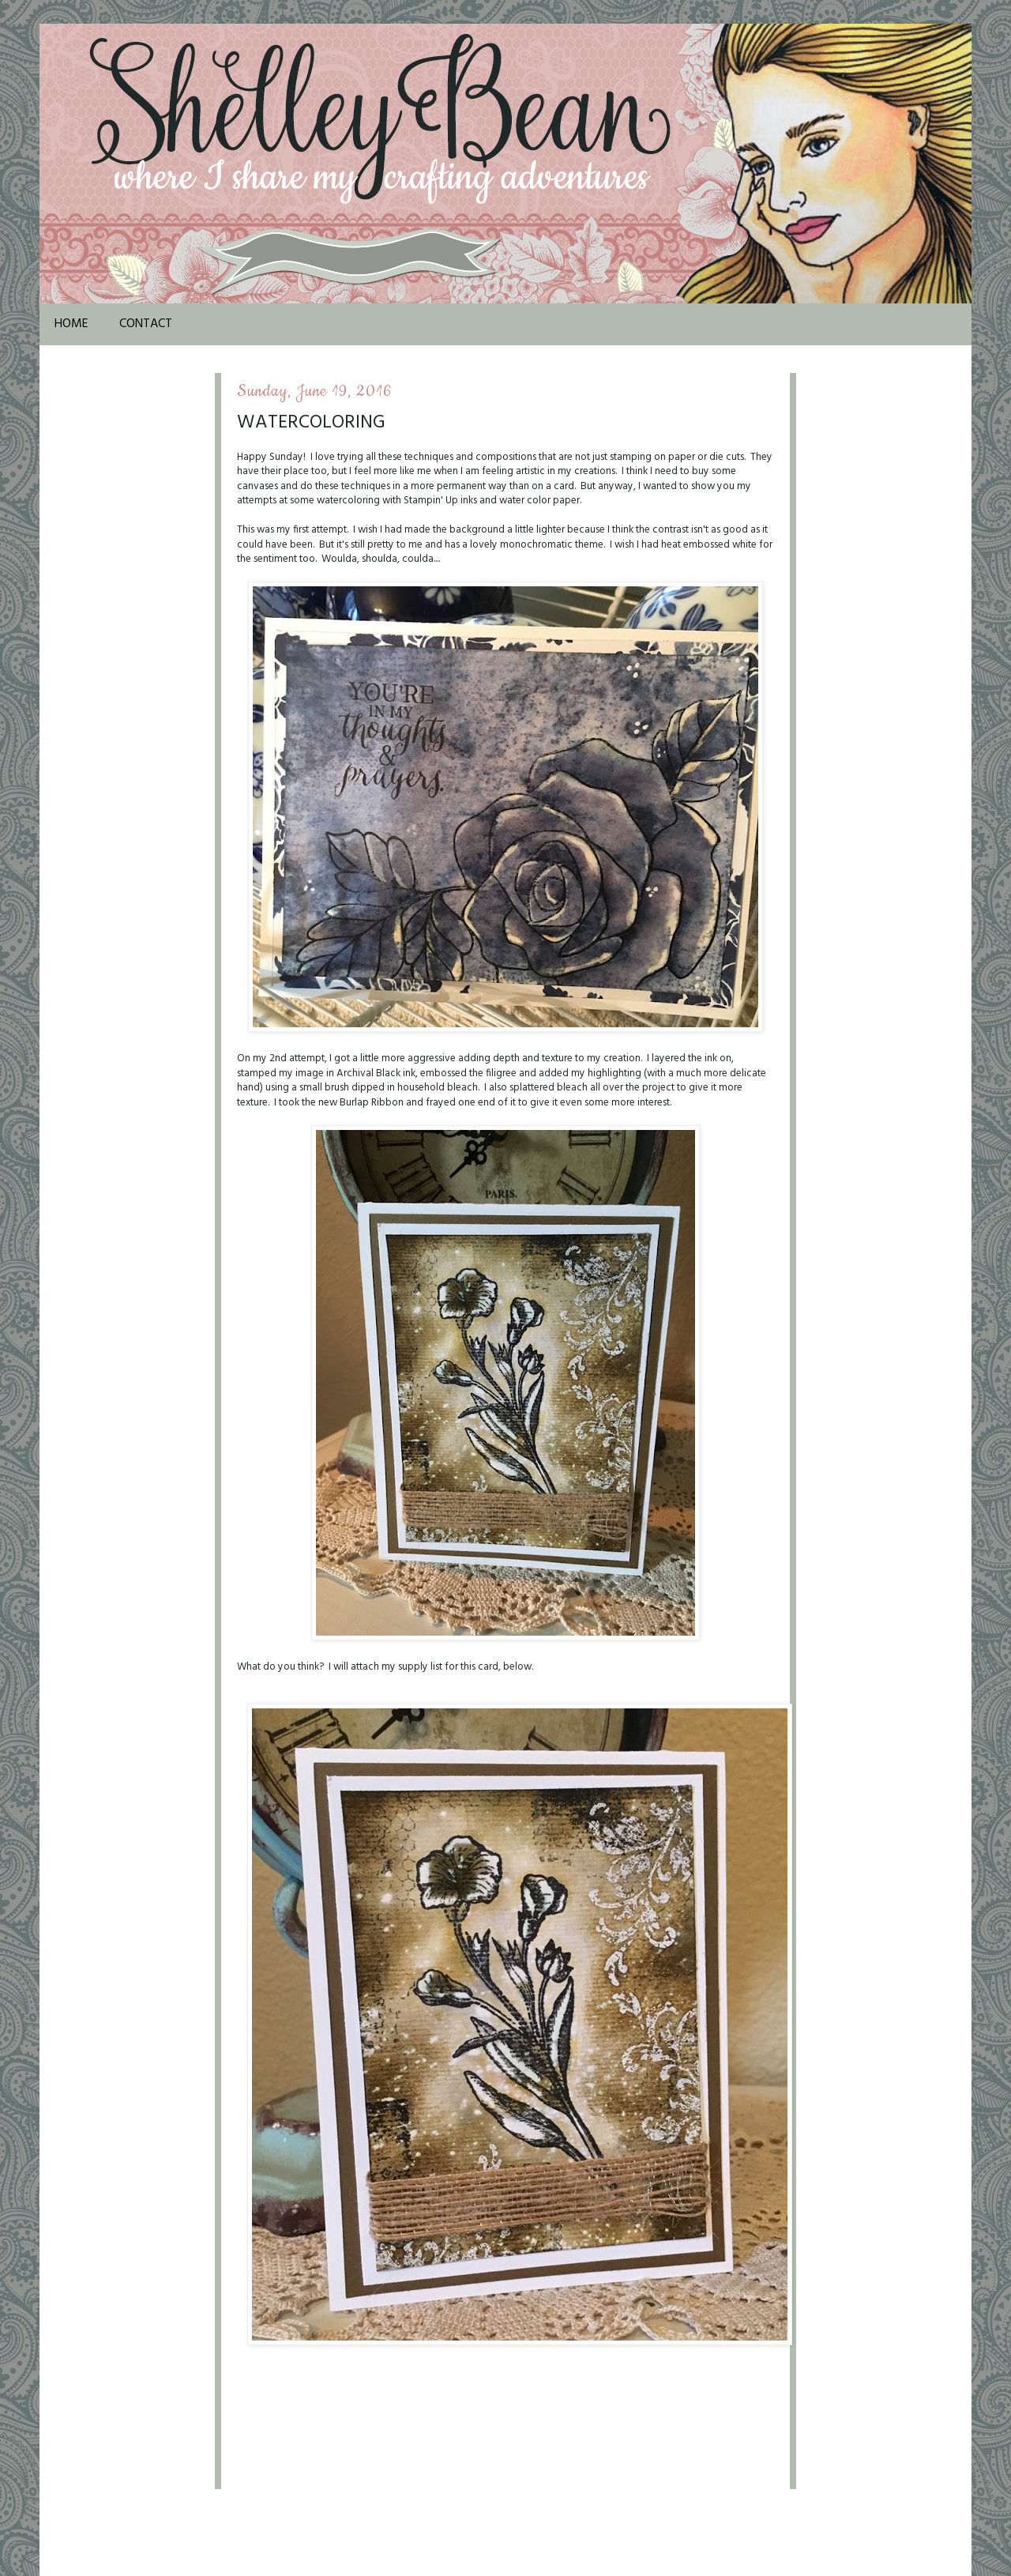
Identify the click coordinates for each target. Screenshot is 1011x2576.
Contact (145, 324)
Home (71, 324)
